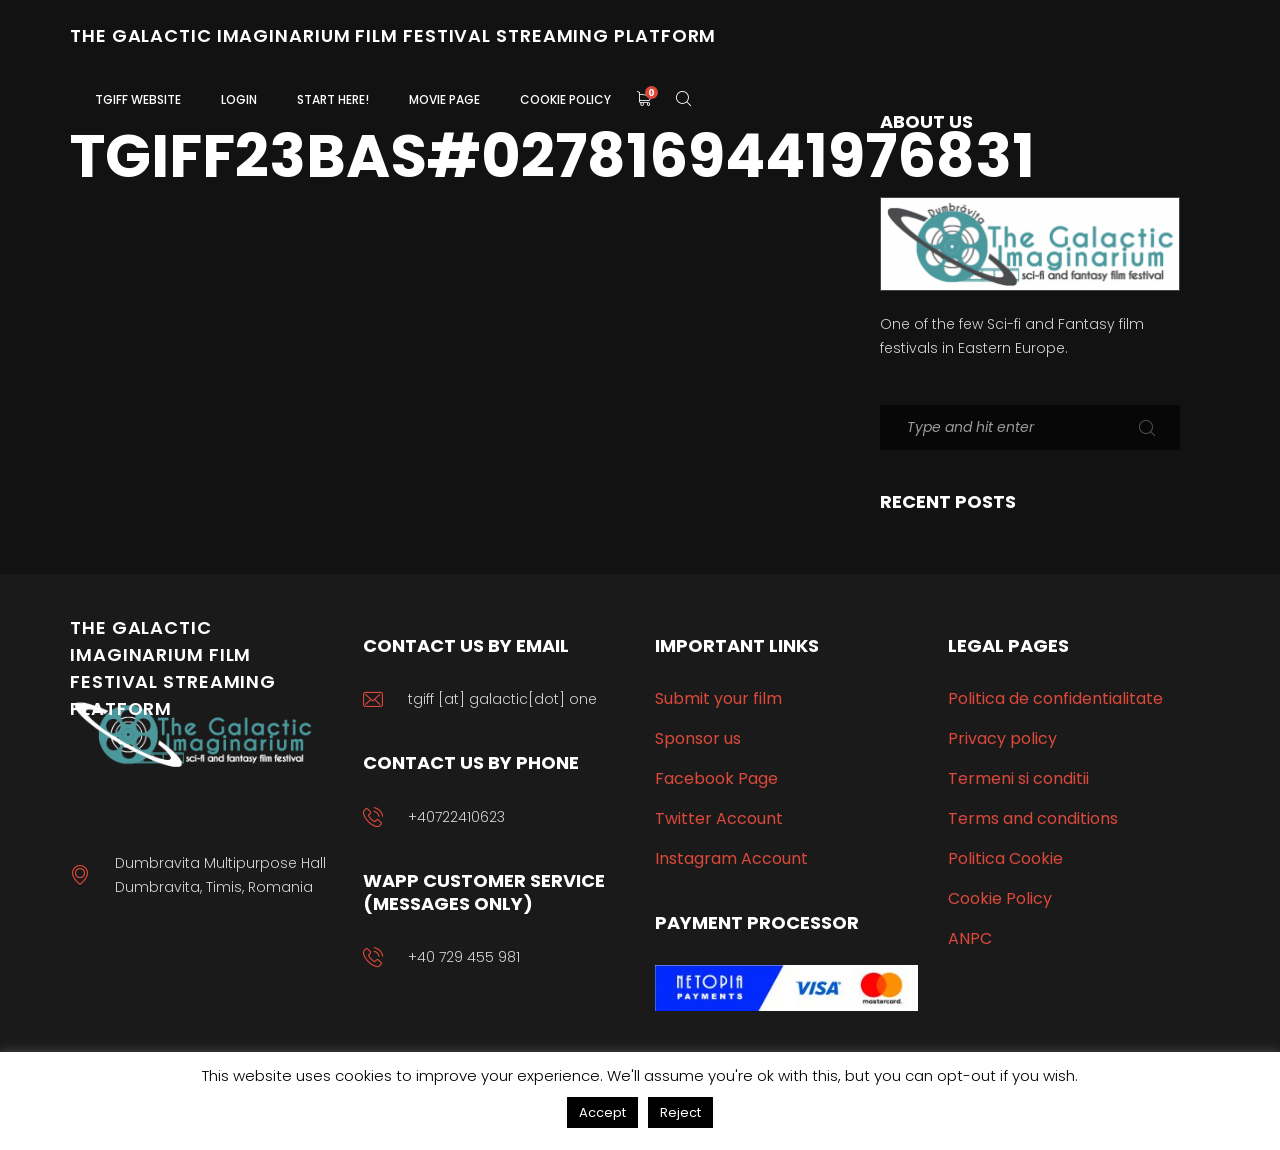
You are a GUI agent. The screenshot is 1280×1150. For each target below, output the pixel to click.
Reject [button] (680, 1112)
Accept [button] (602, 1112)
